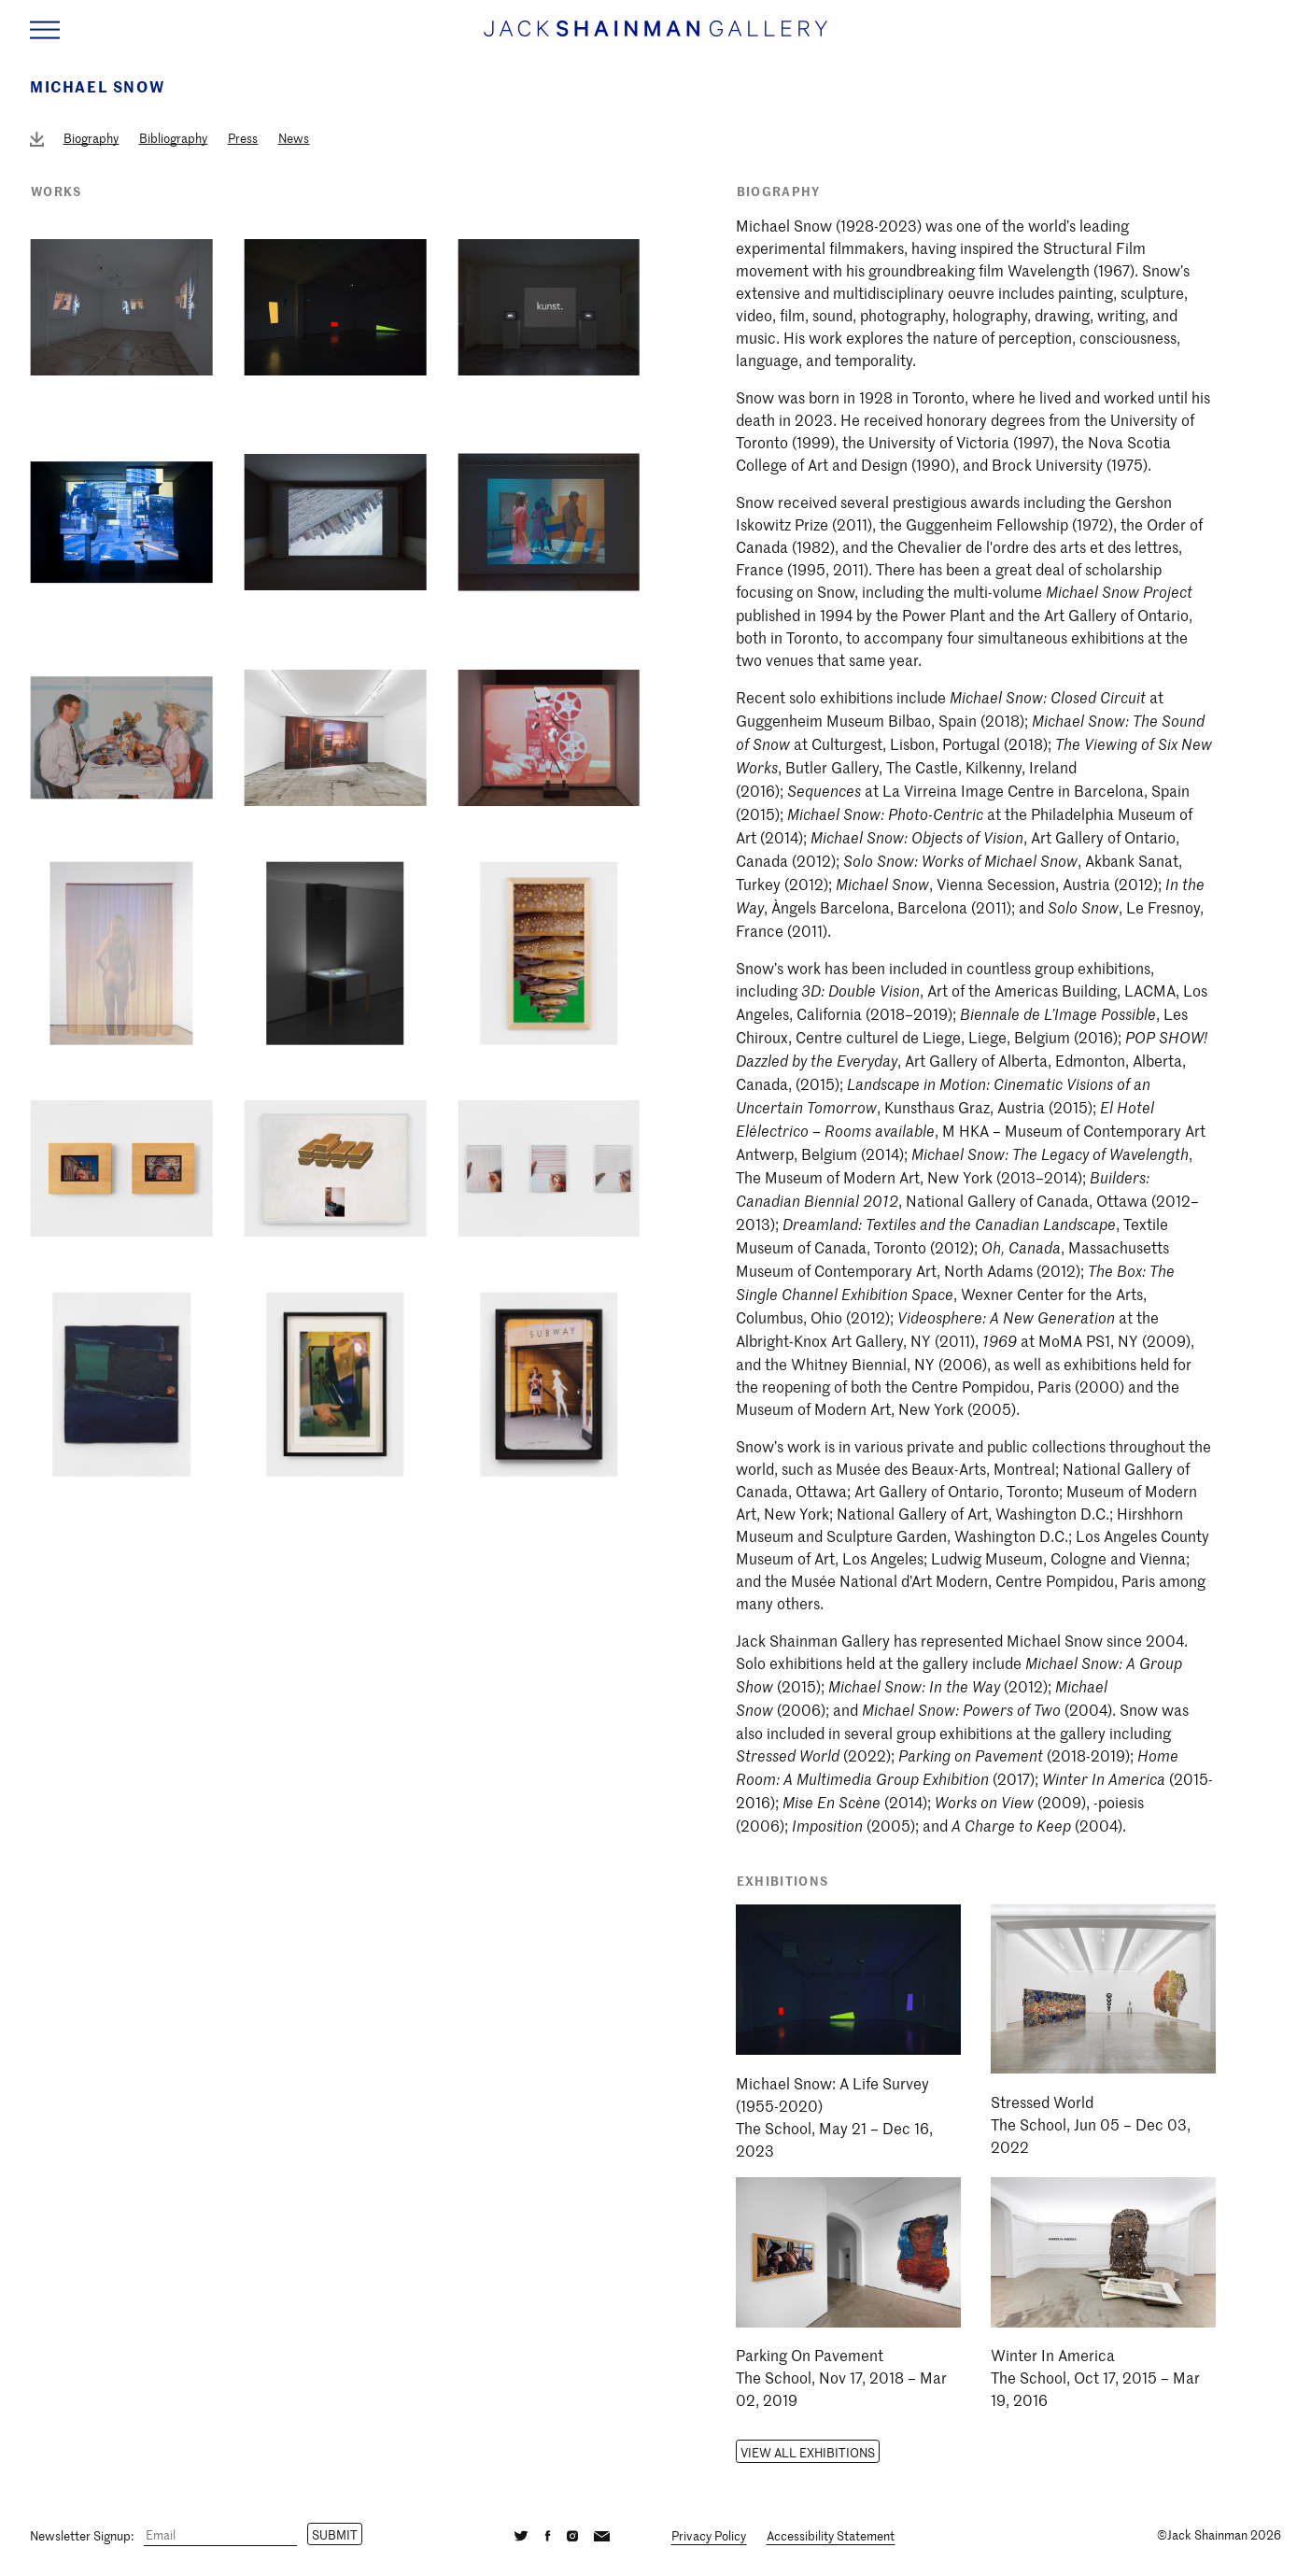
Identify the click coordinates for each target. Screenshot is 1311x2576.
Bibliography (173, 138)
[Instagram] (572, 2534)
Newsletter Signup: (82, 2534)
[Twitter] (521, 2534)
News (293, 138)
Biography (91, 138)
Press (243, 138)
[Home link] (655, 37)
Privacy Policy (708, 2535)
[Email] (220, 2535)
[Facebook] (547, 2534)
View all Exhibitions (807, 2452)
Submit (335, 2534)
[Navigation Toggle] (45, 30)
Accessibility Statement (831, 2535)
